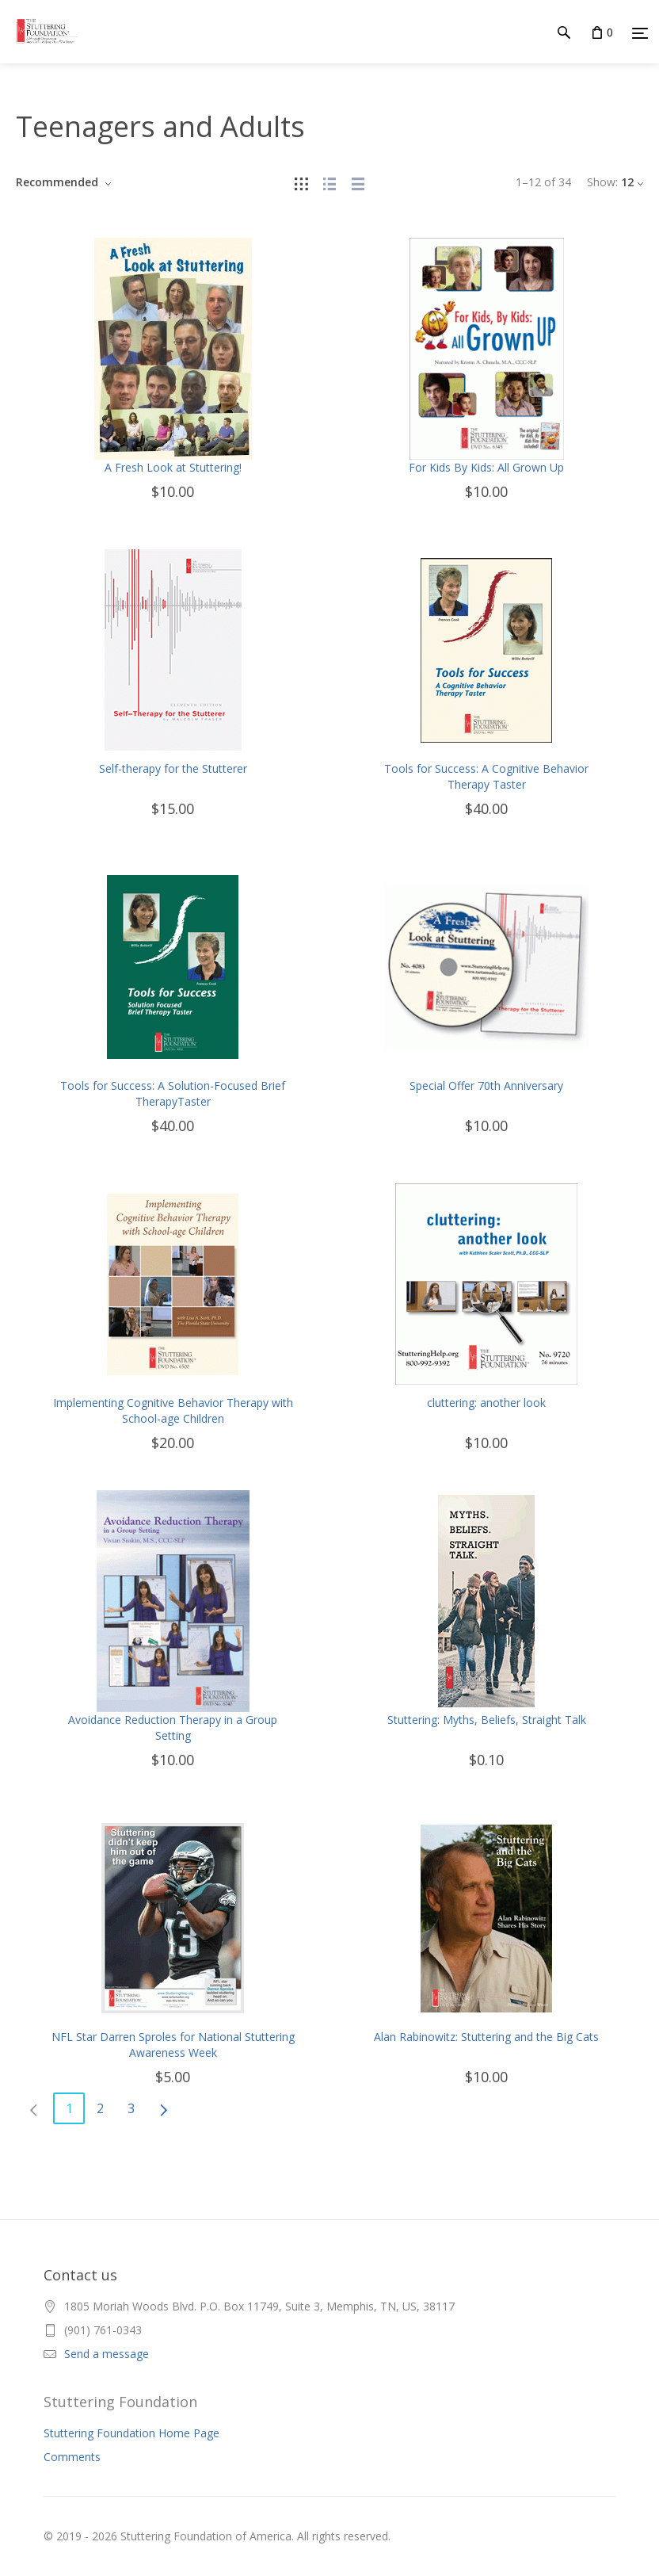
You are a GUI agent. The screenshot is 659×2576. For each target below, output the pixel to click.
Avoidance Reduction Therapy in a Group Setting (172, 1727)
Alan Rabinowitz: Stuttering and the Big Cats (486, 2036)
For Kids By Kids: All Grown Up (486, 467)
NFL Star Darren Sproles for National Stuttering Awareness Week (173, 2044)
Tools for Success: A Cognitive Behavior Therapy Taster (486, 776)
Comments (72, 2456)
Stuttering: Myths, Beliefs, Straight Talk (486, 1719)
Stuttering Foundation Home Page (131, 2432)
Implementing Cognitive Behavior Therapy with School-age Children (173, 1410)
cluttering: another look (486, 1402)
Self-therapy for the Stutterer (173, 768)
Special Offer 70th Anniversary (486, 1085)
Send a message (106, 2353)
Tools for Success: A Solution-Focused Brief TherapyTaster (172, 1093)
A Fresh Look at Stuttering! (173, 467)
